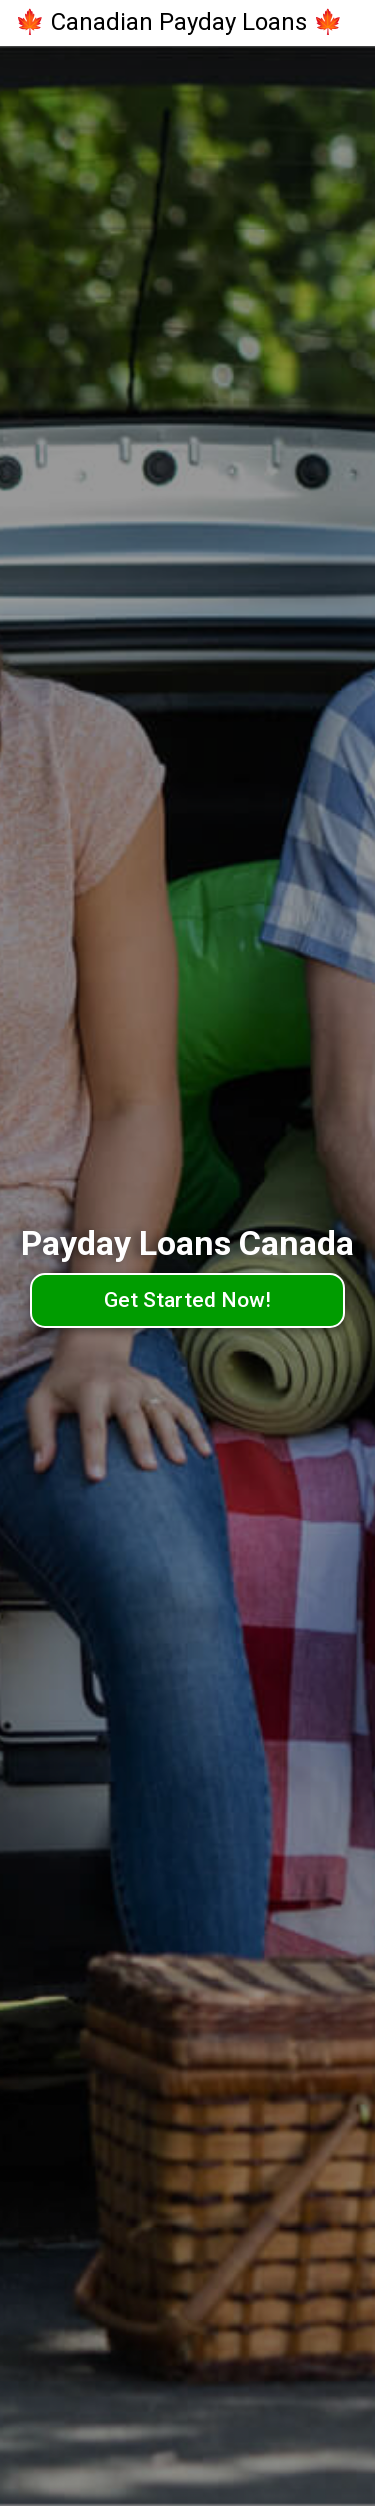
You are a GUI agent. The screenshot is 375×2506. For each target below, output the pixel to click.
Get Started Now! (187, 1300)
